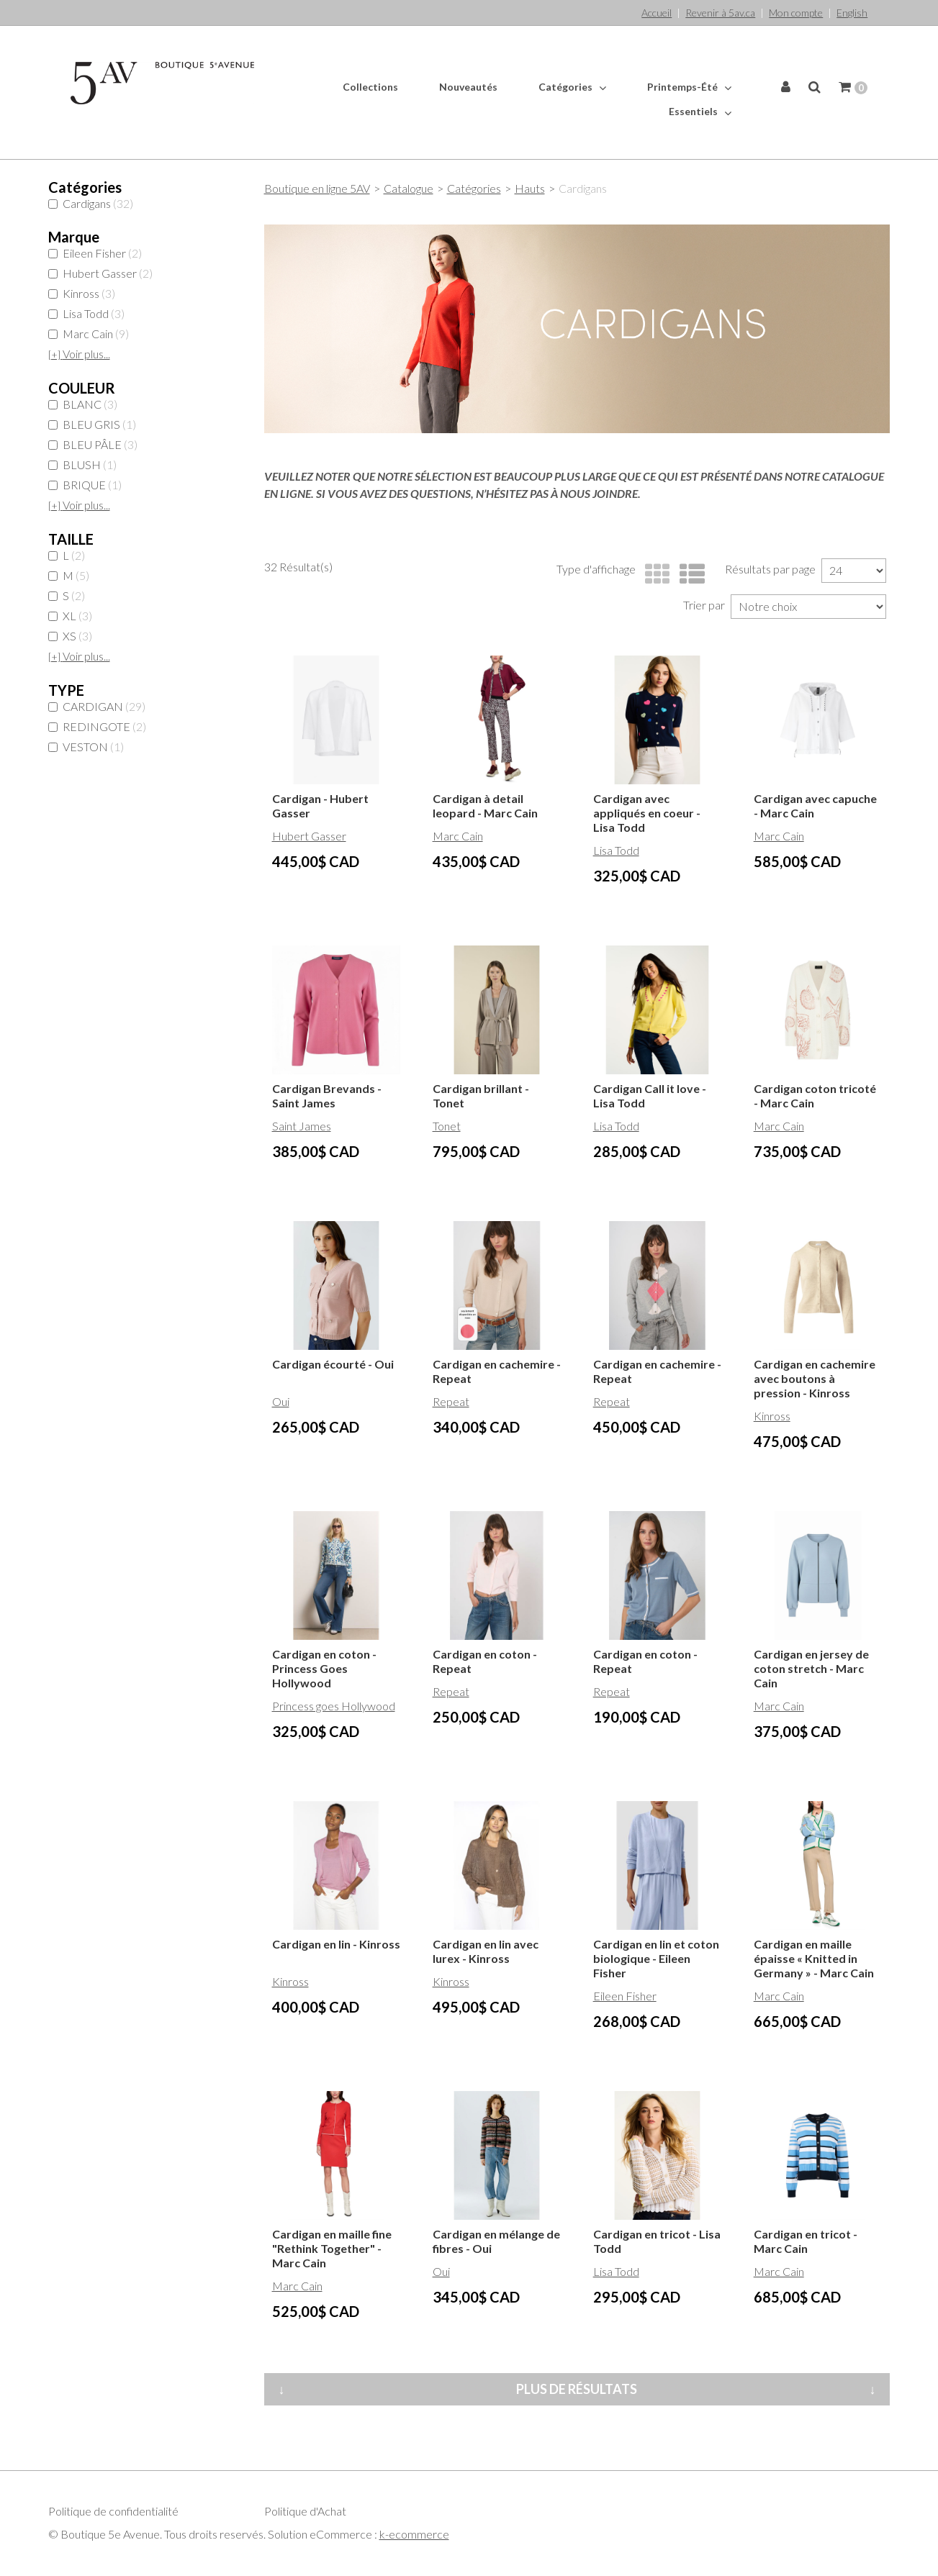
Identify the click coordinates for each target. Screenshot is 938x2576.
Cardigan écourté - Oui (333, 1364)
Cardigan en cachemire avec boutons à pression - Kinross (814, 1378)
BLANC (82, 404)
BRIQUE (85, 484)
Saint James (301, 1126)
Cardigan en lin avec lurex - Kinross (485, 1951)
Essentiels (700, 111)
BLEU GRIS (92, 424)
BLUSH (82, 464)
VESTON (86, 746)
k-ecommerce (414, 2534)
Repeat (451, 1401)
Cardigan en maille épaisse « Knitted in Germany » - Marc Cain (814, 1958)
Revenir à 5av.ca (720, 12)
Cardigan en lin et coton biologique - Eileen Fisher (656, 1958)
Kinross (81, 293)
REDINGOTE (97, 726)
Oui (280, 1401)
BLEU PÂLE (92, 444)
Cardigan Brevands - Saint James (327, 1095)
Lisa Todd (86, 313)
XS (70, 636)
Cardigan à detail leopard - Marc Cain (485, 806)
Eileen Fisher (95, 253)
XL (70, 615)
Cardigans (90, 203)
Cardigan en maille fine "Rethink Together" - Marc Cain (332, 2248)
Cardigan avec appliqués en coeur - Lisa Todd (646, 813)
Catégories (572, 87)
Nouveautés (468, 87)
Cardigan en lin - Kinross (336, 1944)
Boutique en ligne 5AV (317, 188)
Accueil (656, 12)
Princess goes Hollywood (333, 1706)
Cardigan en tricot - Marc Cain (805, 2241)
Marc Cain (88, 333)
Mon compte (796, 12)
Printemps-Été (689, 87)
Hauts (530, 188)
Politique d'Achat (305, 2511)
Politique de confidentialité (113, 2511)
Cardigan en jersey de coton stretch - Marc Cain (811, 1668)
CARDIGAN (96, 706)
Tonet (447, 1126)
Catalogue (408, 188)
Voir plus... (79, 353)
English (851, 12)
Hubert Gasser (100, 273)
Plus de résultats (576, 2389)
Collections (370, 87)
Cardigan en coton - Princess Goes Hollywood (324, 1668)
